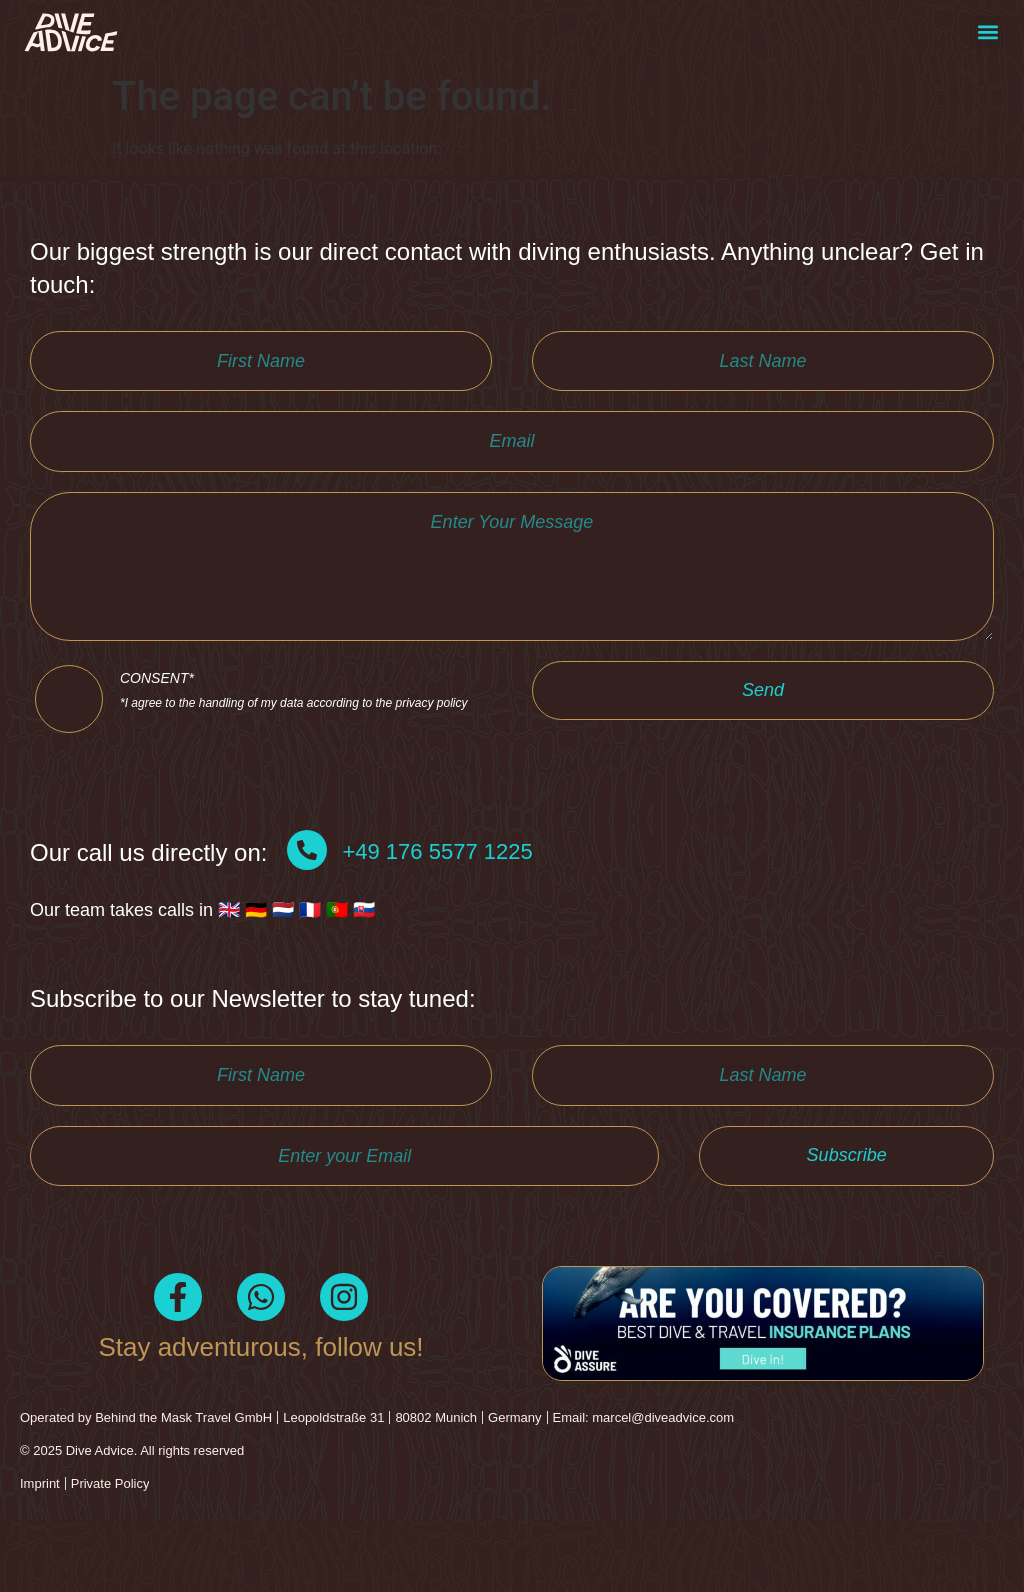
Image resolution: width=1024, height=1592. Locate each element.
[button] (987, 32)
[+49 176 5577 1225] (307, 904)
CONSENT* (294, 739)
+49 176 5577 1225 (437, 905)
